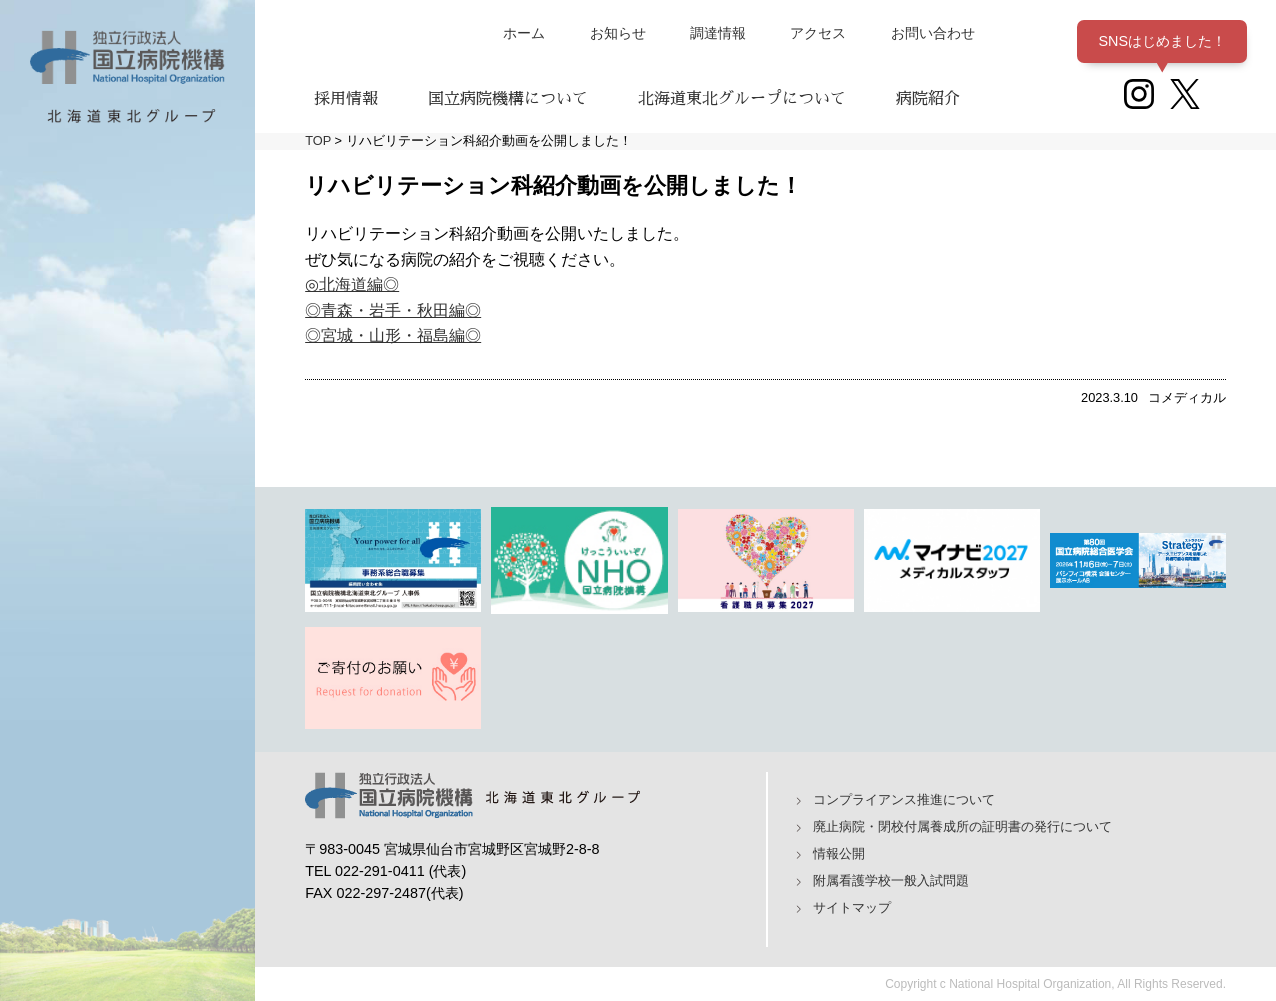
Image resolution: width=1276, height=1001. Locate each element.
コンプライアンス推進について (904, 799)
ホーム (524, 33)
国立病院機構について (508, 99)
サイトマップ (852, 907)
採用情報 (346, 99)
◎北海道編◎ (352, 284)
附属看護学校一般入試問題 (891, 880)
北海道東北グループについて (742, 99)
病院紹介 (928, 99)
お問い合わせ (933, 33)
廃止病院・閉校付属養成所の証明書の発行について (962, 826)
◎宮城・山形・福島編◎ (393, 335)
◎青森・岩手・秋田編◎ (393, 310)
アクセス (818, 33)
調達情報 (718, 33)
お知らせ (618, 33)
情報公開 (839, 853)
